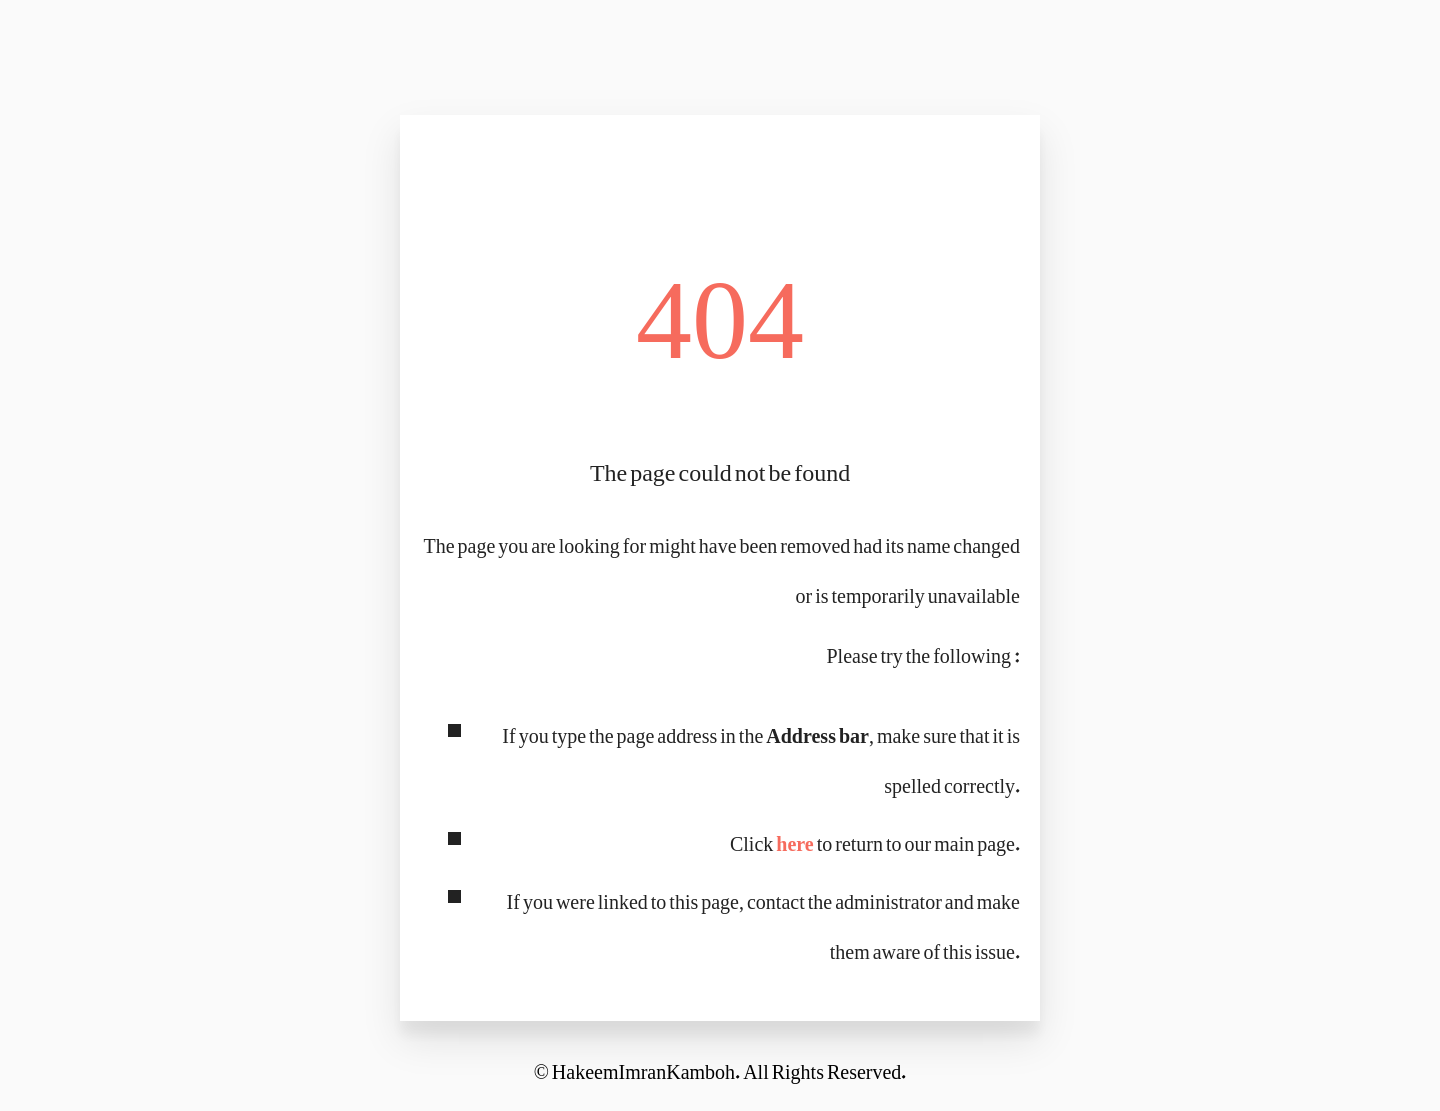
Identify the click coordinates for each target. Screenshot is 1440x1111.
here (794, 838)
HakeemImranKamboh (643, 1066)
